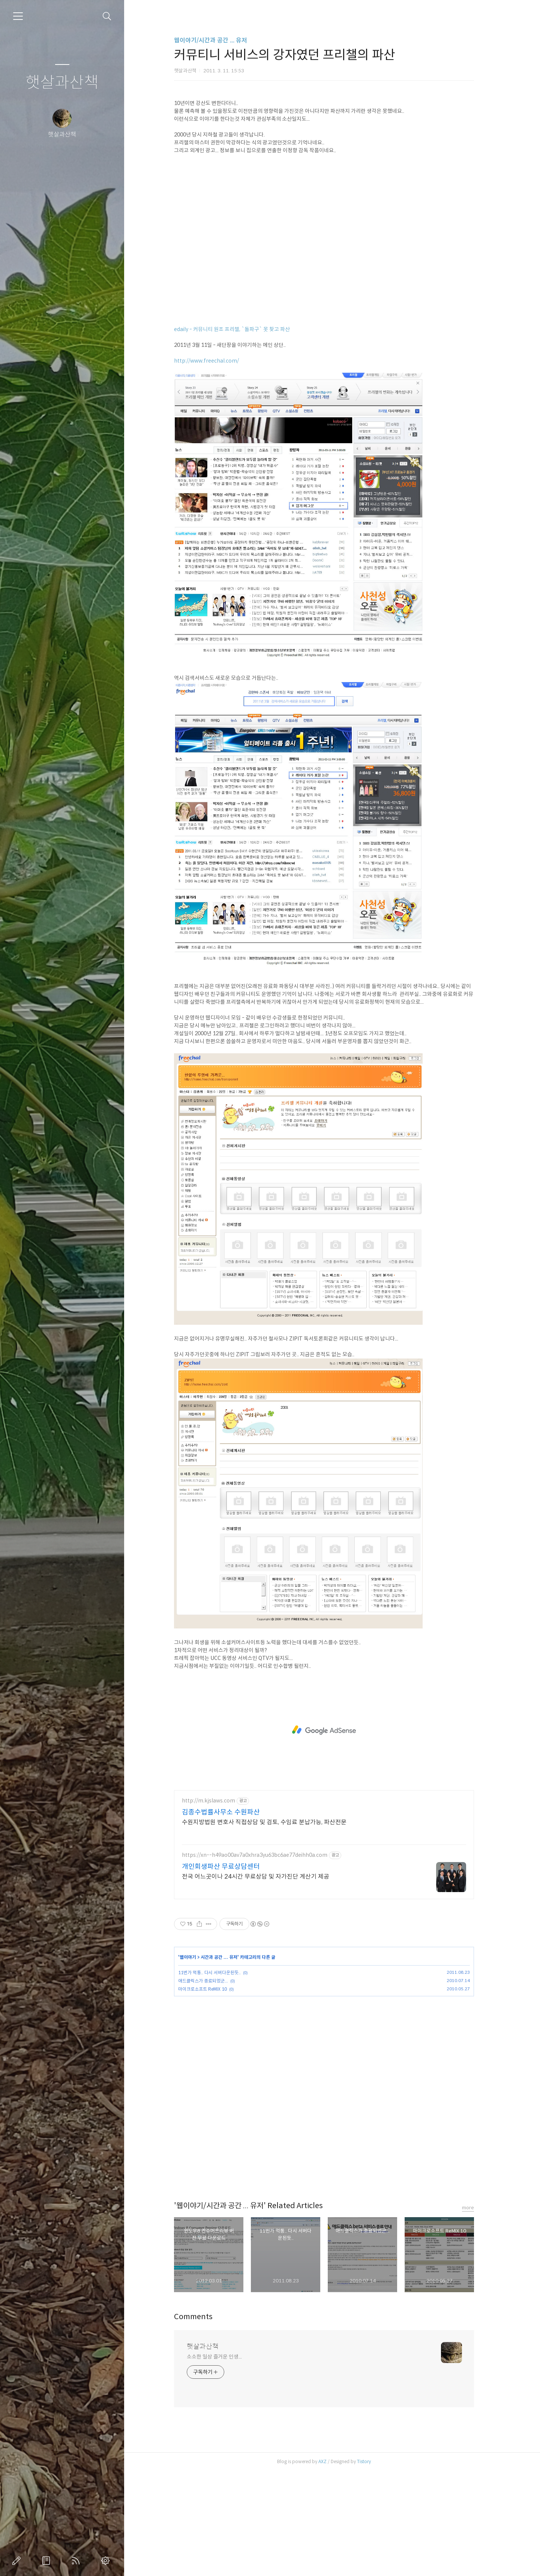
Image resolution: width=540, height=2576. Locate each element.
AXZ (331, 2566)
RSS (77, 2560)
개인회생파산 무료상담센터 (229, 1971)
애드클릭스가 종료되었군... (211, 2086)
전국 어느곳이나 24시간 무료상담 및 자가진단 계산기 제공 (264, 1981)
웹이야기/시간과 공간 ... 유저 (218, 40)
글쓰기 (18, 2560)
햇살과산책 (62, 82)
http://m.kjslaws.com (216, 1906)
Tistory (372, 2566)
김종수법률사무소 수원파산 (229, 1917)
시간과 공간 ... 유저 (227, 2062)
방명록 (48, 2560)
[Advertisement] (332, 144)
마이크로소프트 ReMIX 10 (210, 2094)
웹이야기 (196, 2062)
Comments (201, 2421)
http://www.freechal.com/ (214, 465)
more (476, 2312)
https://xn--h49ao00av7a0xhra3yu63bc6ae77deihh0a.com (263, 1960)
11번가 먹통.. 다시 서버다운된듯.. (217, 2077)
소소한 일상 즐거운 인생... (222, 2461)
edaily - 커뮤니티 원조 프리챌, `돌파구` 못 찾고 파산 (240, 434)
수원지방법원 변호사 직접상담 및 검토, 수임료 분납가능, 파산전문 (272, 1927)
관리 (107, 2560)
